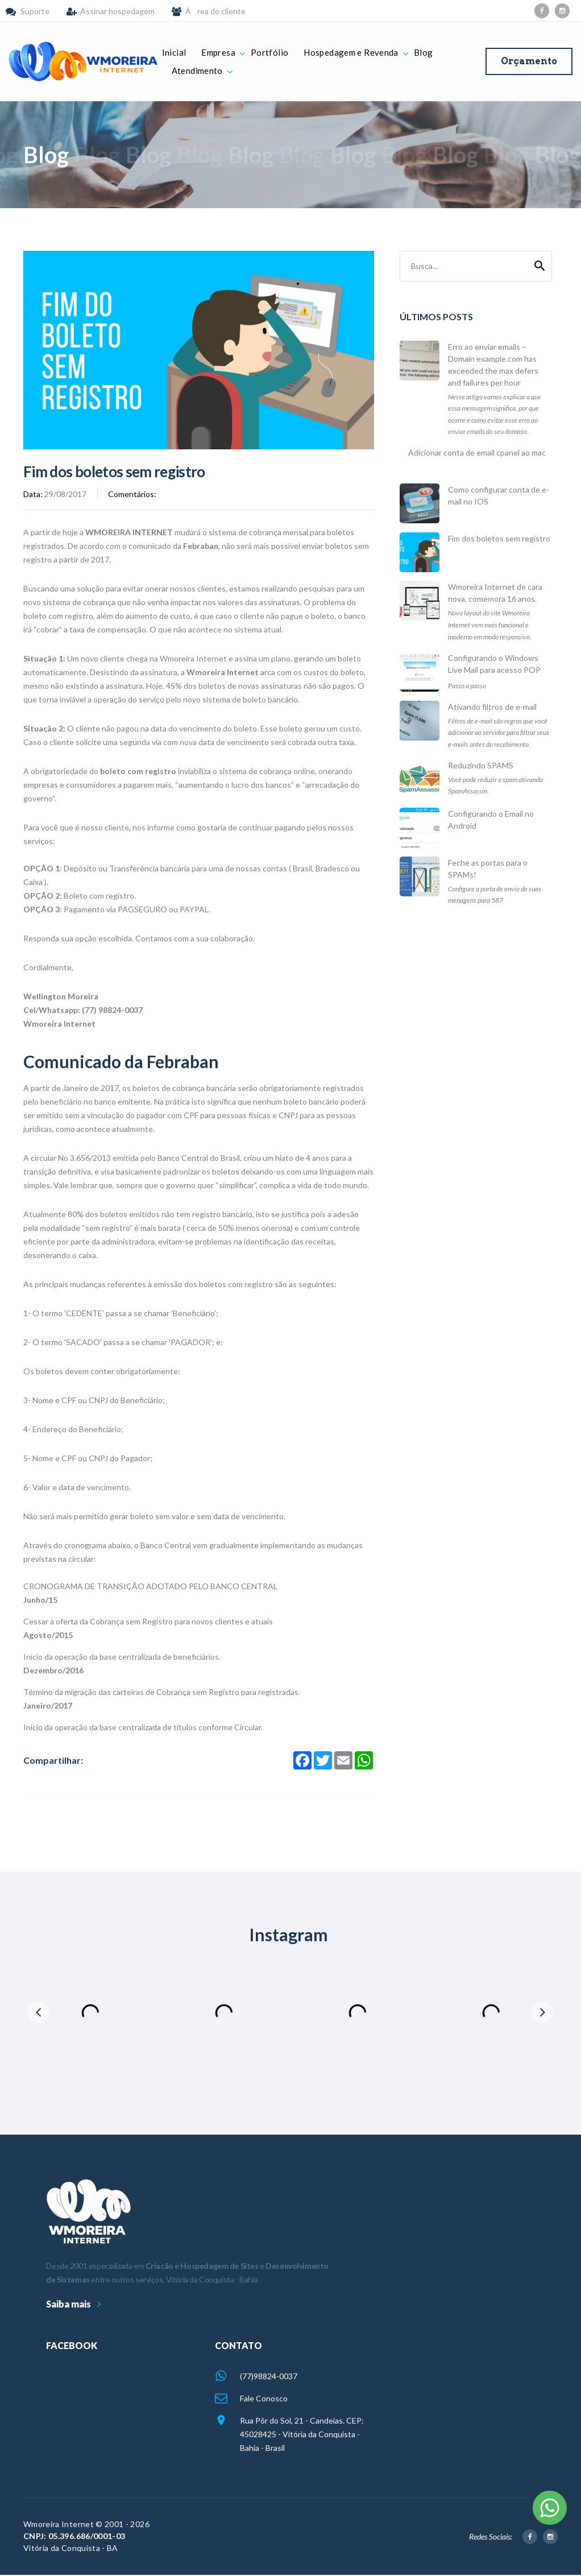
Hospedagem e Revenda (351, 52)
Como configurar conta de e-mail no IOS (498, 495)
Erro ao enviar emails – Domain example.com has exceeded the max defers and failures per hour (493, 364)
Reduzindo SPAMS (480, 765)
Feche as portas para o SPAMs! (488, 868)
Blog (423, 52)
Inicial (174, 52)
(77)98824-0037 (268, 2376)
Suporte (34, 11)
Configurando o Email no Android (491, 819)
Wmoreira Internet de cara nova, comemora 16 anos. (495, 592)
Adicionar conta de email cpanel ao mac (477, 452)
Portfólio (269, 52)
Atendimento (197, 70)
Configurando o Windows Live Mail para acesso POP (494, 664)
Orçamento (529, 61)
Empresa (218, 52)
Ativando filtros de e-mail (492, 707)
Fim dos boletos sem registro (499, 538)
